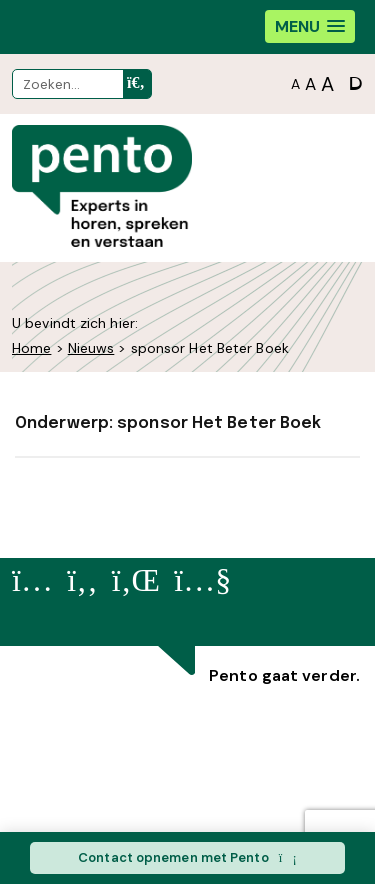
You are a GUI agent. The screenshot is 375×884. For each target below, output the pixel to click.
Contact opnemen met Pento (187, 858)
